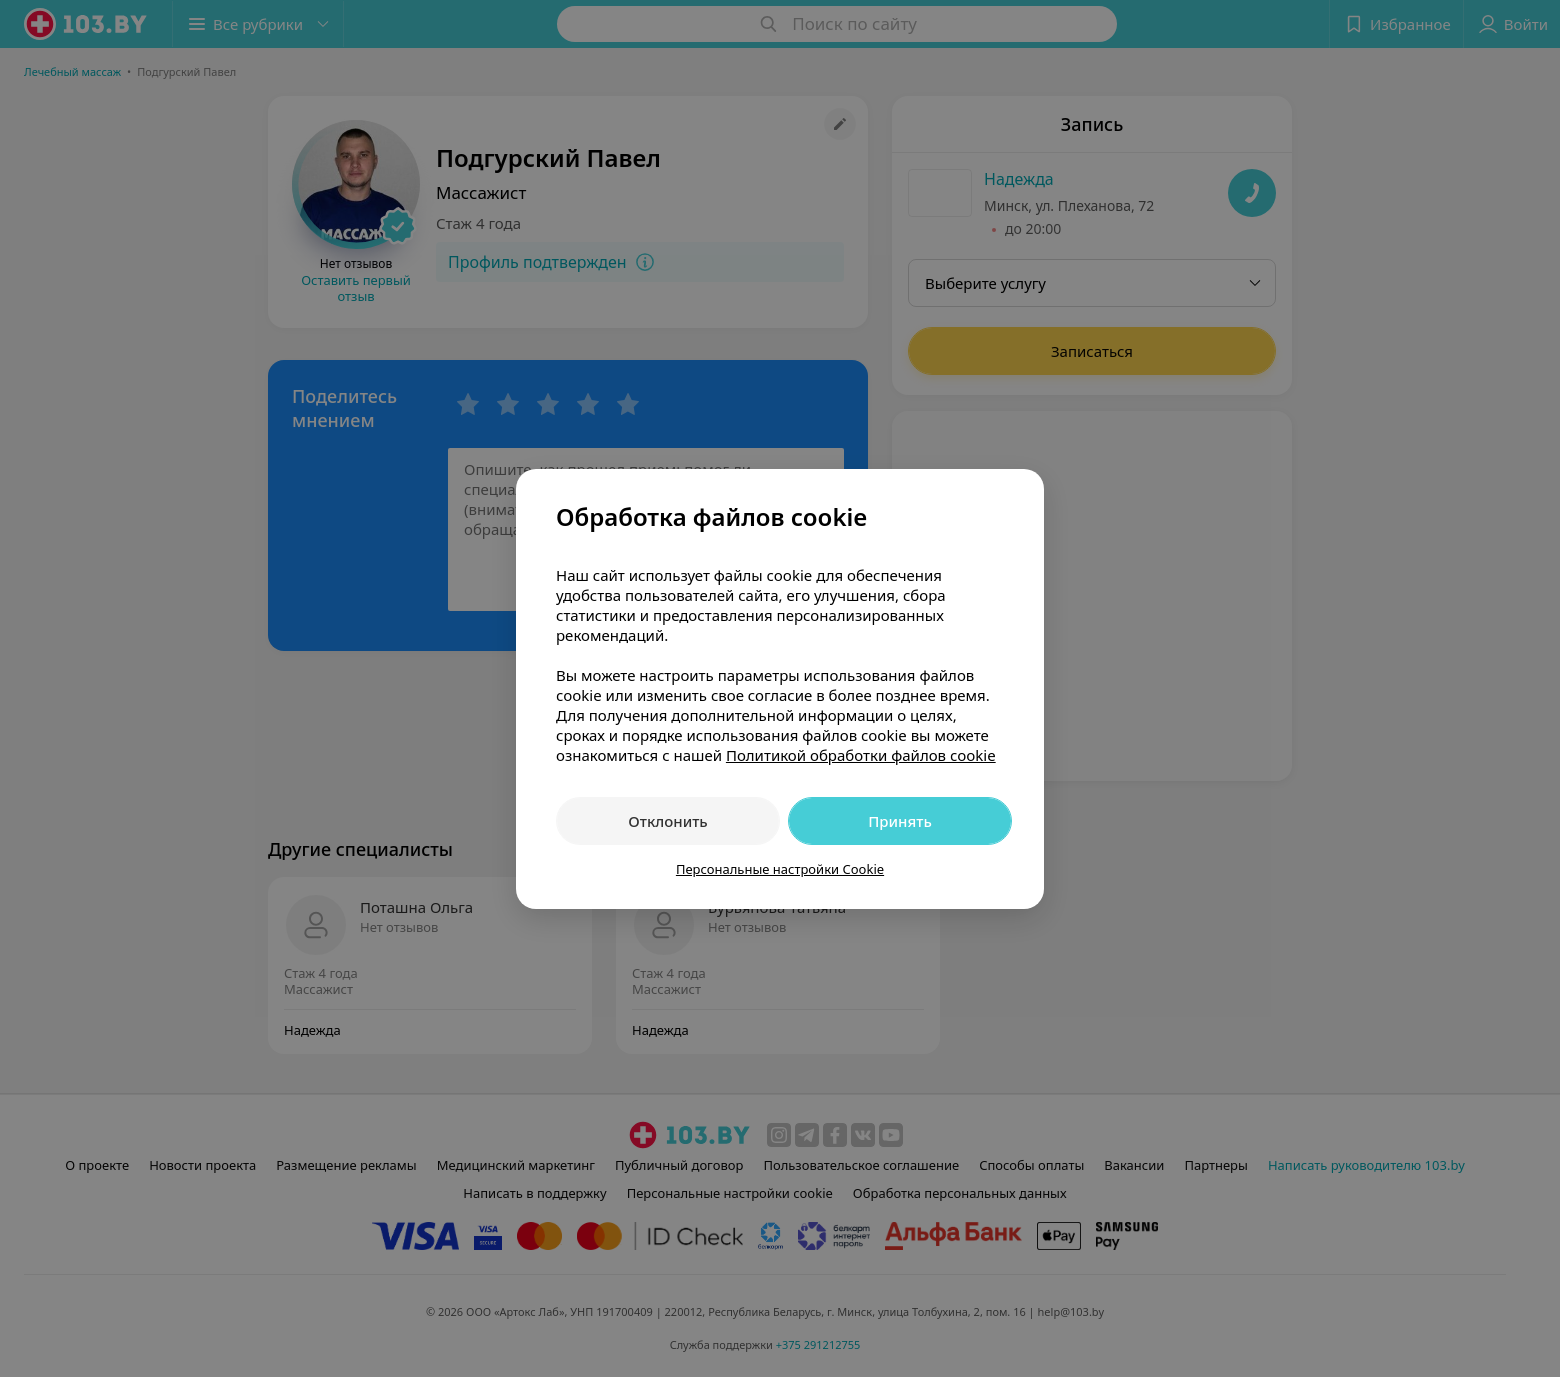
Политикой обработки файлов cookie (861, 755)
